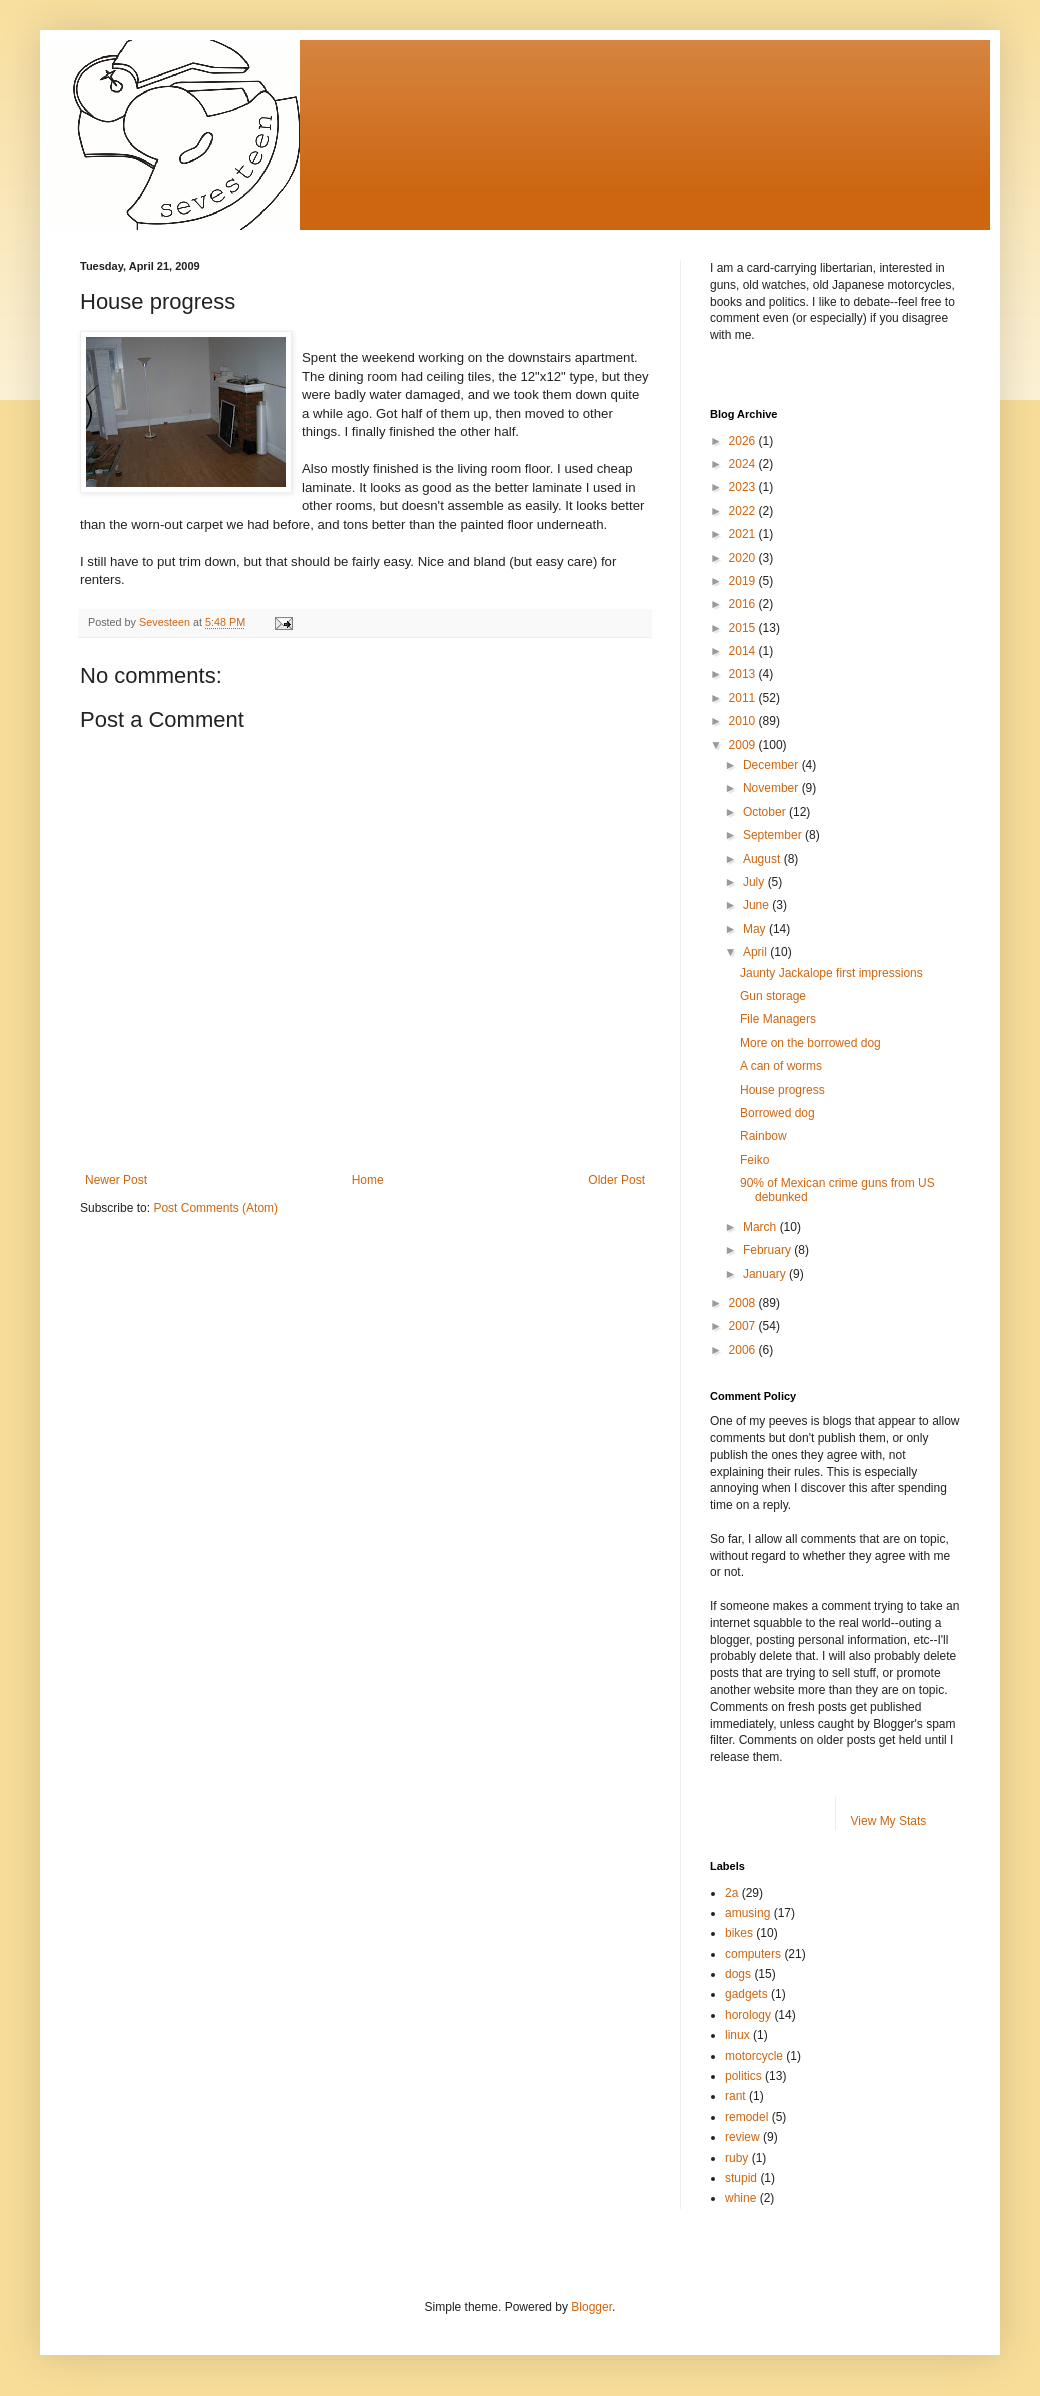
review (742, 2137)
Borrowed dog (777, 1113)
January (766, 1274)
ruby (736, 2158)
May (756, 929)
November (772, 788)
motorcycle (754, 2056)
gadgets (746, 1994)
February (768, 1250)
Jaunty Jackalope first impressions (831, 973)
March (761, 1227)
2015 (744, 628)
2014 (744, 651)
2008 (744, 1303)
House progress (782, 1090)
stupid (741, 2178)
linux (737, 2035)
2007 (744, 1326)
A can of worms (781, 1066)
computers (753, 1954)
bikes (739, 1933)
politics (743, 2076)
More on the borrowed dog (810, 1043)
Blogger (591, 2307)
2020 (744, 558)
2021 (744, 534)
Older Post (616, 1180)
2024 (744, 464)
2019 (744, 581)
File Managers (778, 1019)
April (756, 952)
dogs (738, 1974)
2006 (744, 1350)
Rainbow (763, 1136)
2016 (744, 604)
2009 (744, 745)
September (774, 835)
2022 (744, 511)
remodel (746, 2117)
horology (748, 2015)
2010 (744, 721)
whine (740, 2198)
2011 (744, 698)
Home (368, 1180)
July (755, 882)
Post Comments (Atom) (215, 1208)
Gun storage (773, 996)
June (757, 905)
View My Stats (889, 1821)
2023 (744, 487)
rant (735, 2096)
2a (731, 1893)
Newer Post (116, 1180)
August (763, 859)
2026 (744, 441)
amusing (747, 1913)
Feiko (754, 1160)
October (766, 812)
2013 (744, 674)
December (772, 765)
